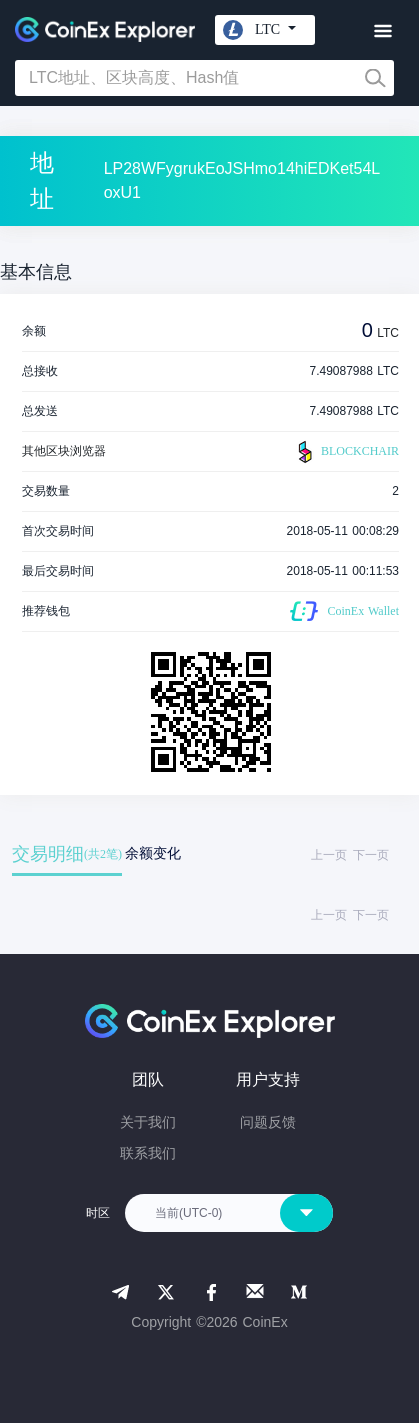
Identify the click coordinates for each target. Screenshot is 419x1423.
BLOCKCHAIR (346, 452)
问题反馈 (268, 1122)
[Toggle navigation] (382, 31)
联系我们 (148, 1153)
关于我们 (148, 1122)
